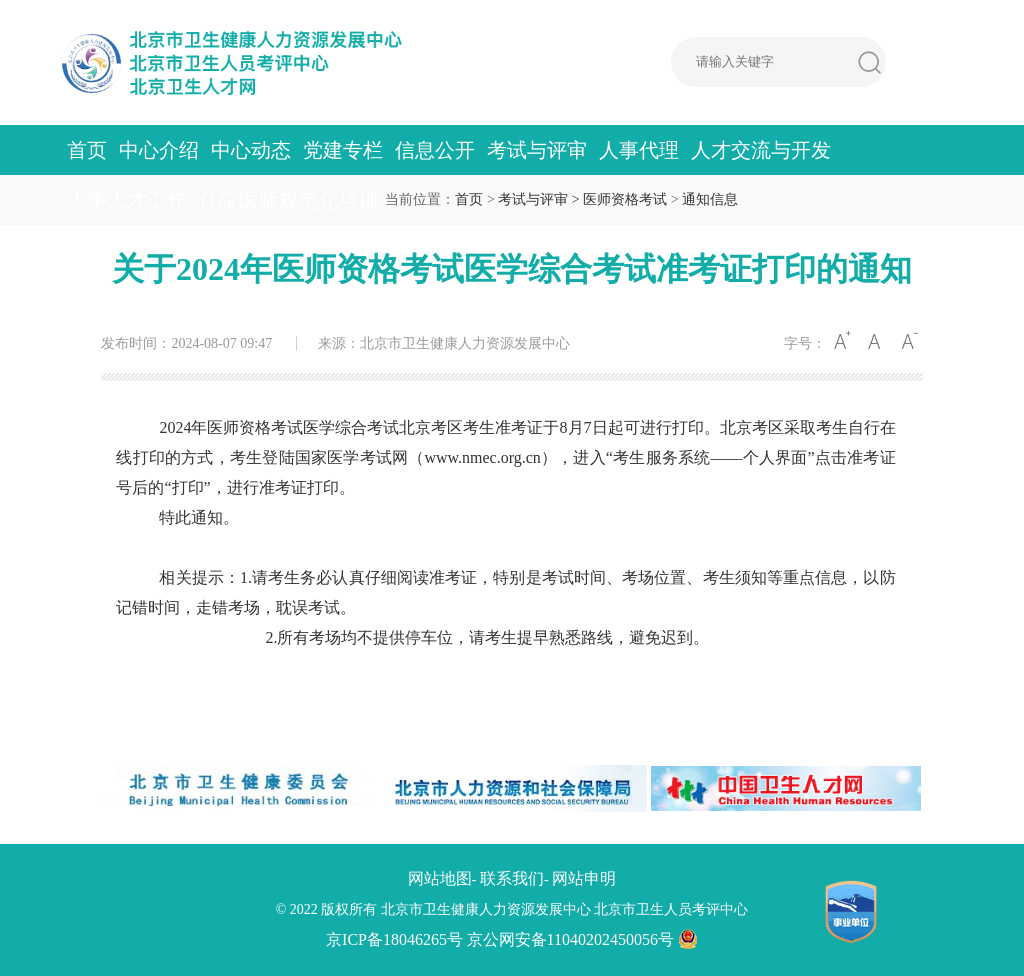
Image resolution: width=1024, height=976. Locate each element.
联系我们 (512, 878)
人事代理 (639, 150)
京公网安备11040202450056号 (582, 939)
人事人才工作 (127, 200)
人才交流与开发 (761, 150)
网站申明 (584, 878)
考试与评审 (537, 150)
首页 (87, 150)
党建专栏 (343, 150)
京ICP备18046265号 (394, 939)
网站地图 (440, 878)
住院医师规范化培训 (289, 200)
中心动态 (251, 150)
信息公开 (435, 150)
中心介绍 (159, 150)
